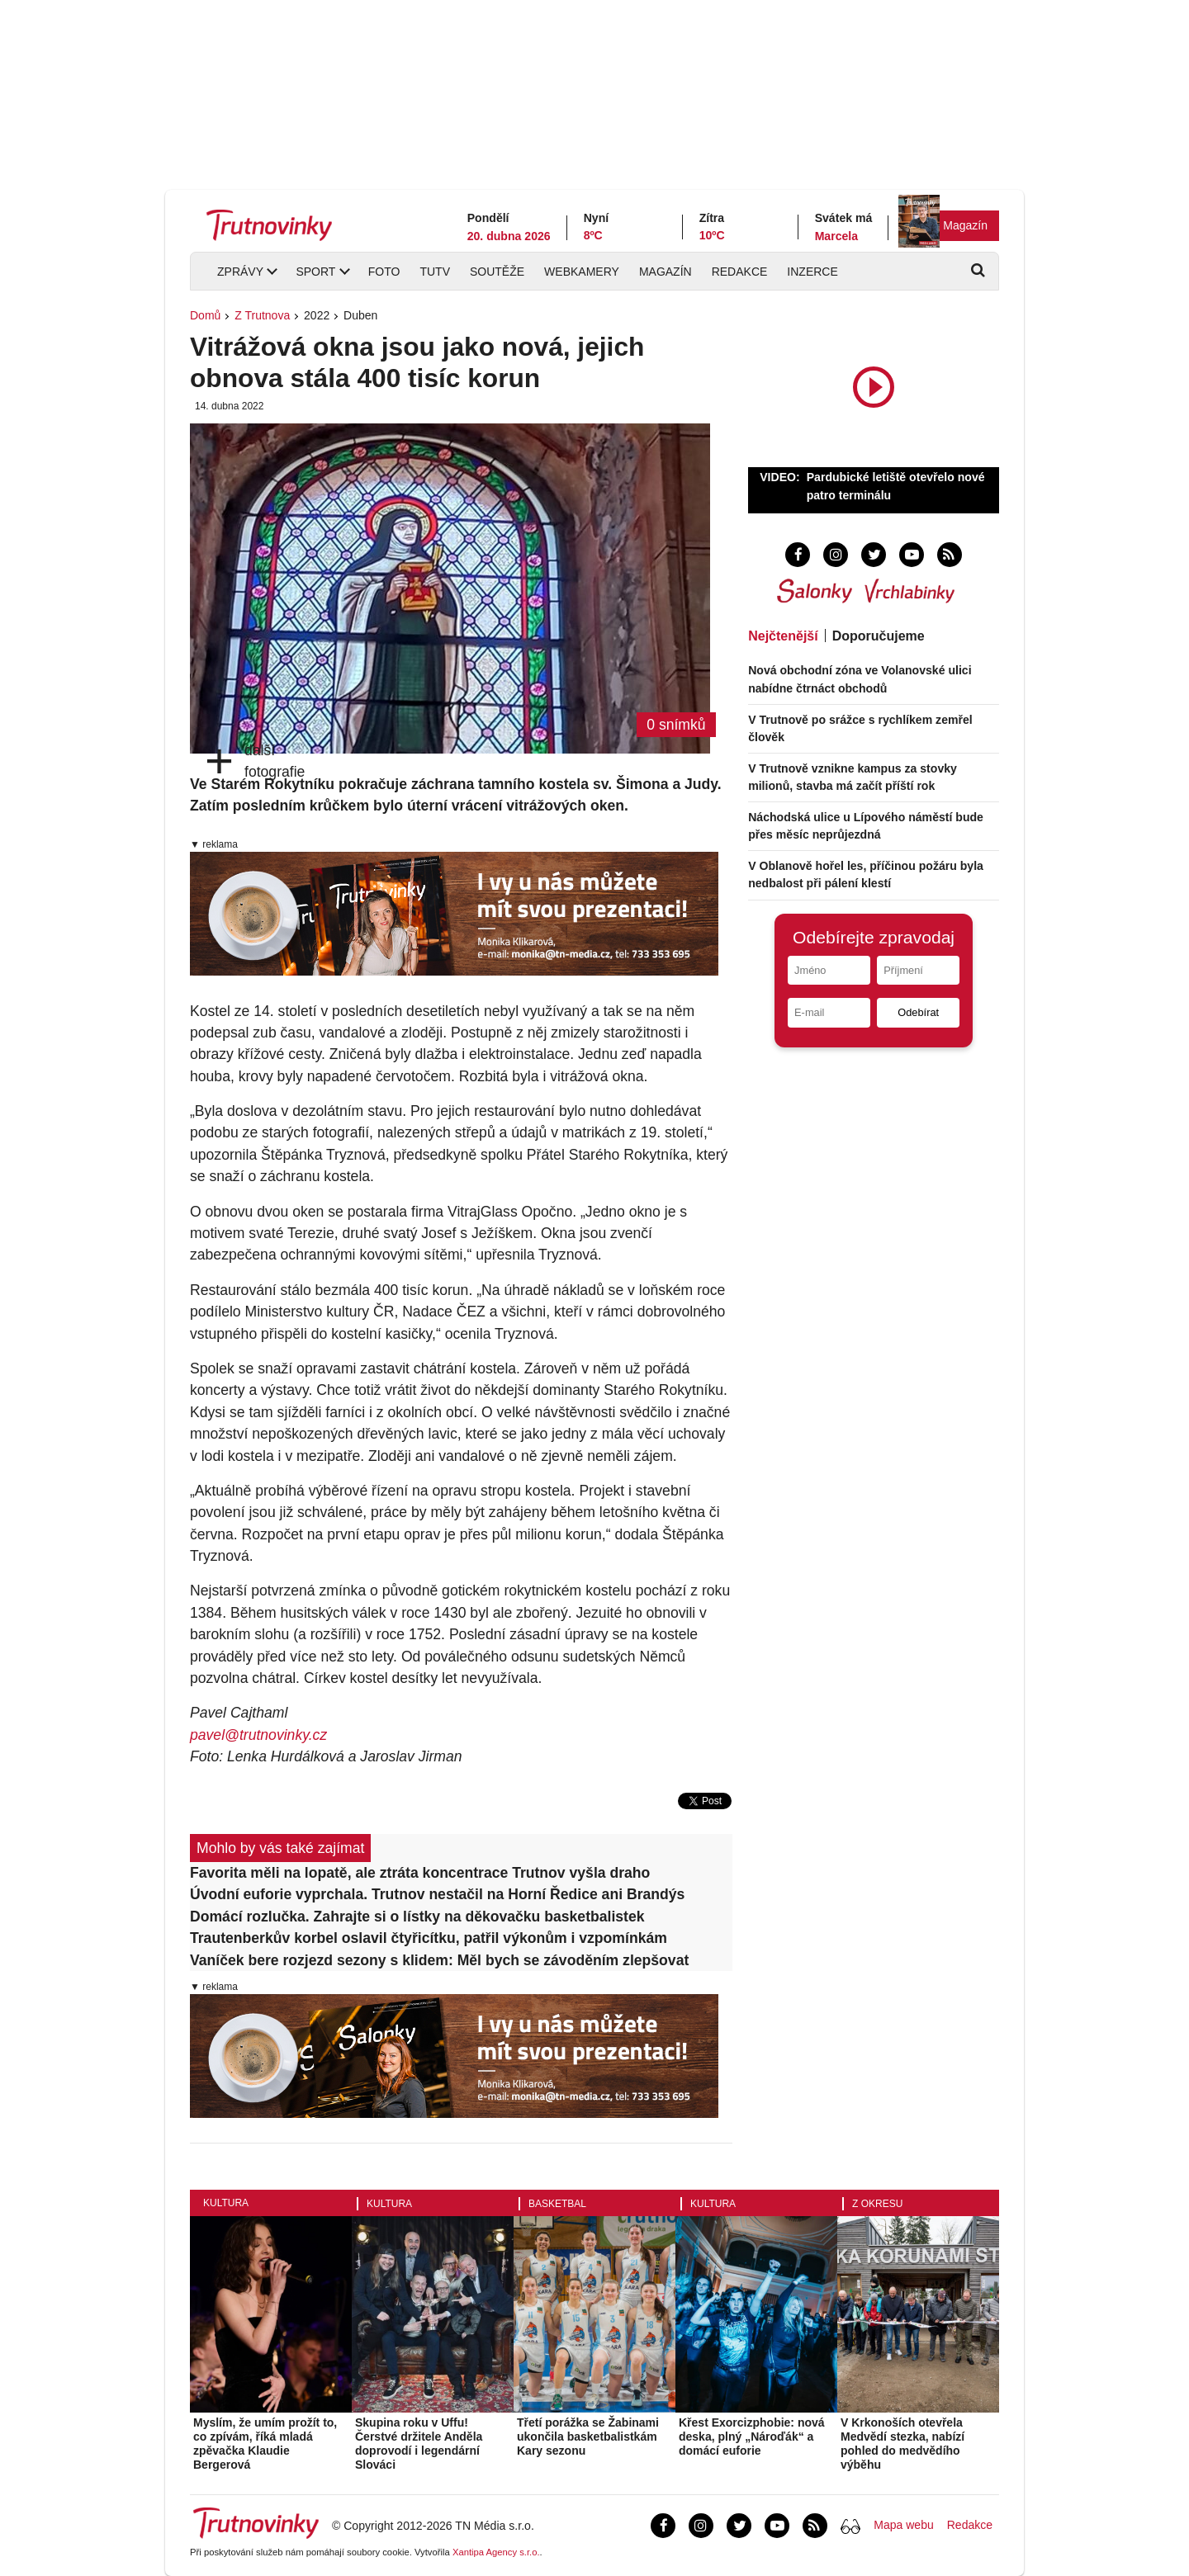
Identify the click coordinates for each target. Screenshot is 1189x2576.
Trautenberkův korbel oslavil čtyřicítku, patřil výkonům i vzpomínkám (428, 1938)
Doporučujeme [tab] (878, 636)
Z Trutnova (262, 315)
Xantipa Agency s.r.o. (496, 2552)
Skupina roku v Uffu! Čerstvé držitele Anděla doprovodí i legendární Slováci (418, 2443)
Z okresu (877, 2204)
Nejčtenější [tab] (782, 636)
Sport (315, 271)
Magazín (965, 225)
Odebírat (918, 1012)
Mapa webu (903, 2524)
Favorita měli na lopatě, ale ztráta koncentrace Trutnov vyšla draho (420, 1873)
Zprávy (240, 271)
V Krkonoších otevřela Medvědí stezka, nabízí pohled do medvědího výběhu (902, 2443)
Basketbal (557, 2204)
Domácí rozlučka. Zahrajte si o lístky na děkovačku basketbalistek (417, 1916)
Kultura (226, 2203)
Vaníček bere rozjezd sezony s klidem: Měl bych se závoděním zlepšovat (439, 1960)
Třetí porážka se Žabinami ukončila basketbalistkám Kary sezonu (588, 2436)
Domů (205, 315)
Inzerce (812, 271)
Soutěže (497, 271)
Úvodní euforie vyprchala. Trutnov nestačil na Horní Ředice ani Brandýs (437, 1894)
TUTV (434, 271)
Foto (384, 271)
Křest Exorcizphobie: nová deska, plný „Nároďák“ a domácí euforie (752, 2436)
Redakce (740, 271)
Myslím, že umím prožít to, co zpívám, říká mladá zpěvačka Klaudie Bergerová (265, 2443)
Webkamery (581, 271)
